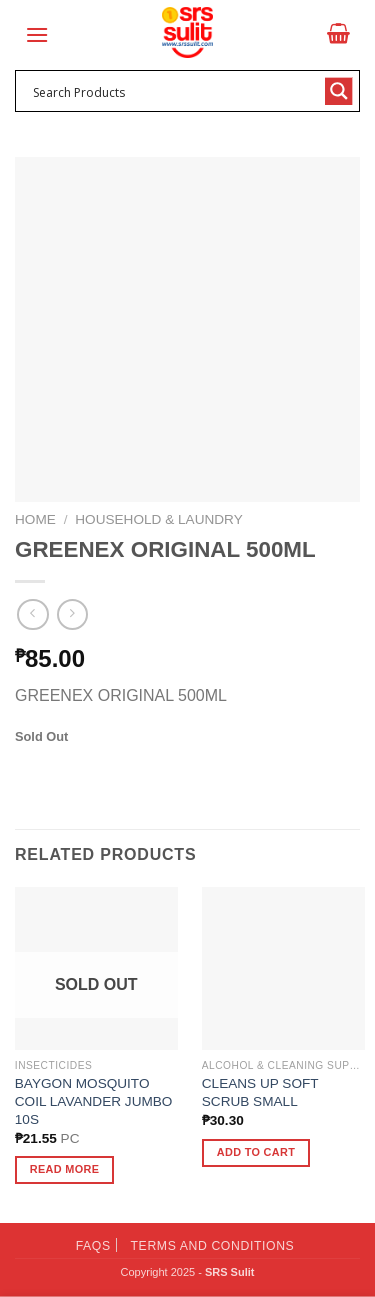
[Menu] (37, 34)
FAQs (93, 1246)
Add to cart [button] (256, 1152)
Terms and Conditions (213, 1246)
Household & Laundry (158, 519)
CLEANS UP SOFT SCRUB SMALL (260, 1092)
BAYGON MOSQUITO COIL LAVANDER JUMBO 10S (94, 1101)
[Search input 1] (174, 91)
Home (35, 519)
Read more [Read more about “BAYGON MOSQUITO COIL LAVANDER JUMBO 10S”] (64, 1169)
